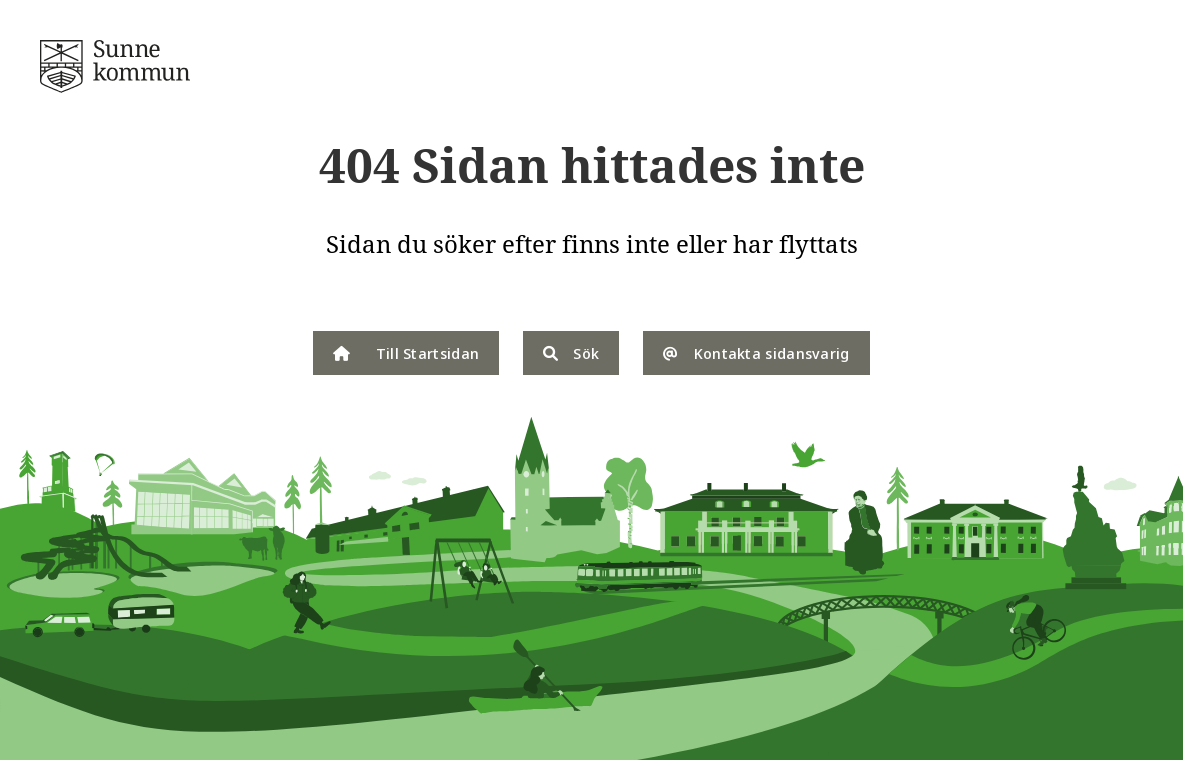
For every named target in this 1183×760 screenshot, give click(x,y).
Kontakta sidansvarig (756, 353)
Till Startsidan (406, 353)
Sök (571, 353)
